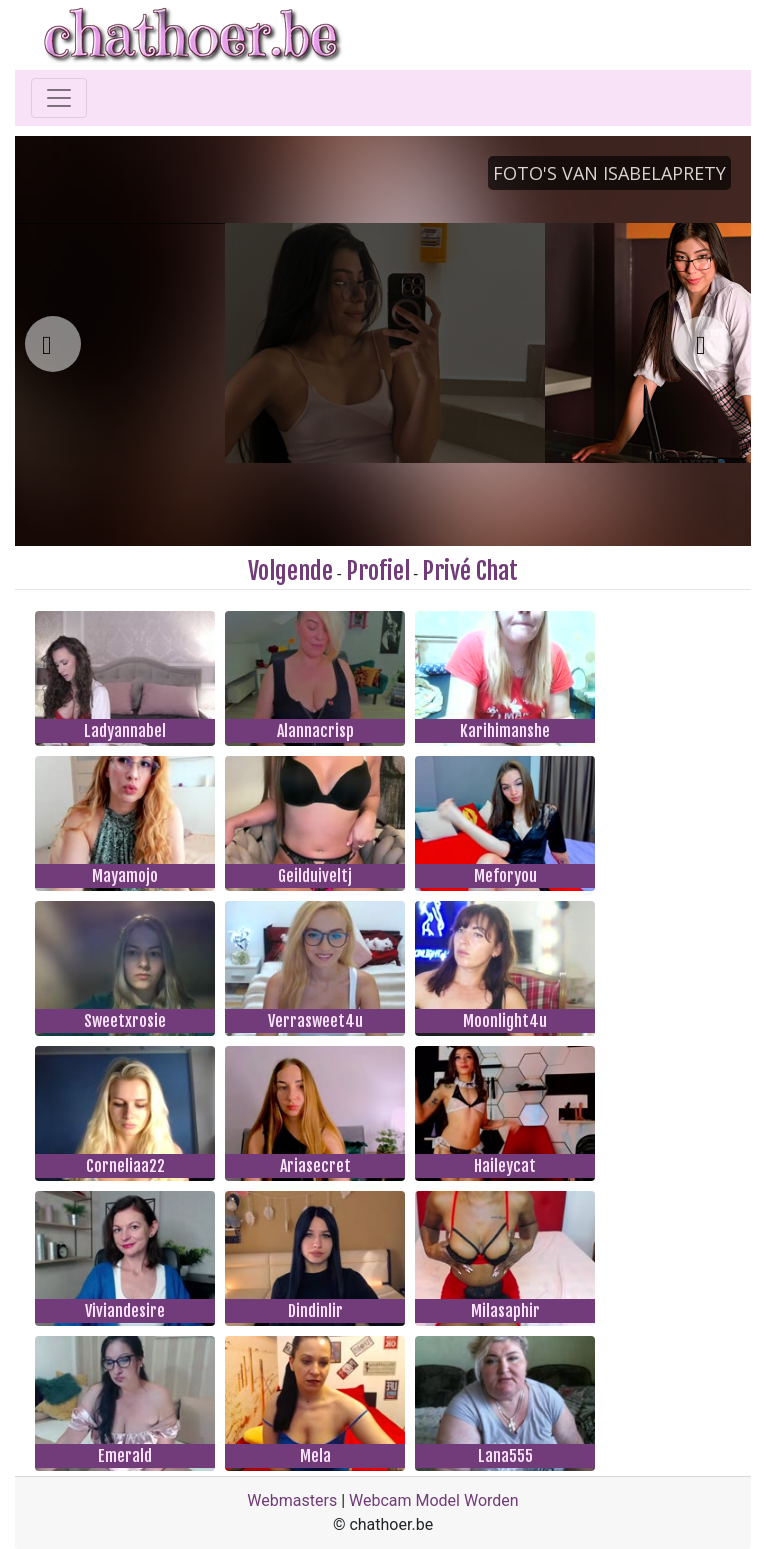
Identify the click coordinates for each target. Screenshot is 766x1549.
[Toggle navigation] (59, 98)
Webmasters (292, 1500)
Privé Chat (470, 571)
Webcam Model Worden (434, 1500)
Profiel (378, 571)
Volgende (290, 571)
